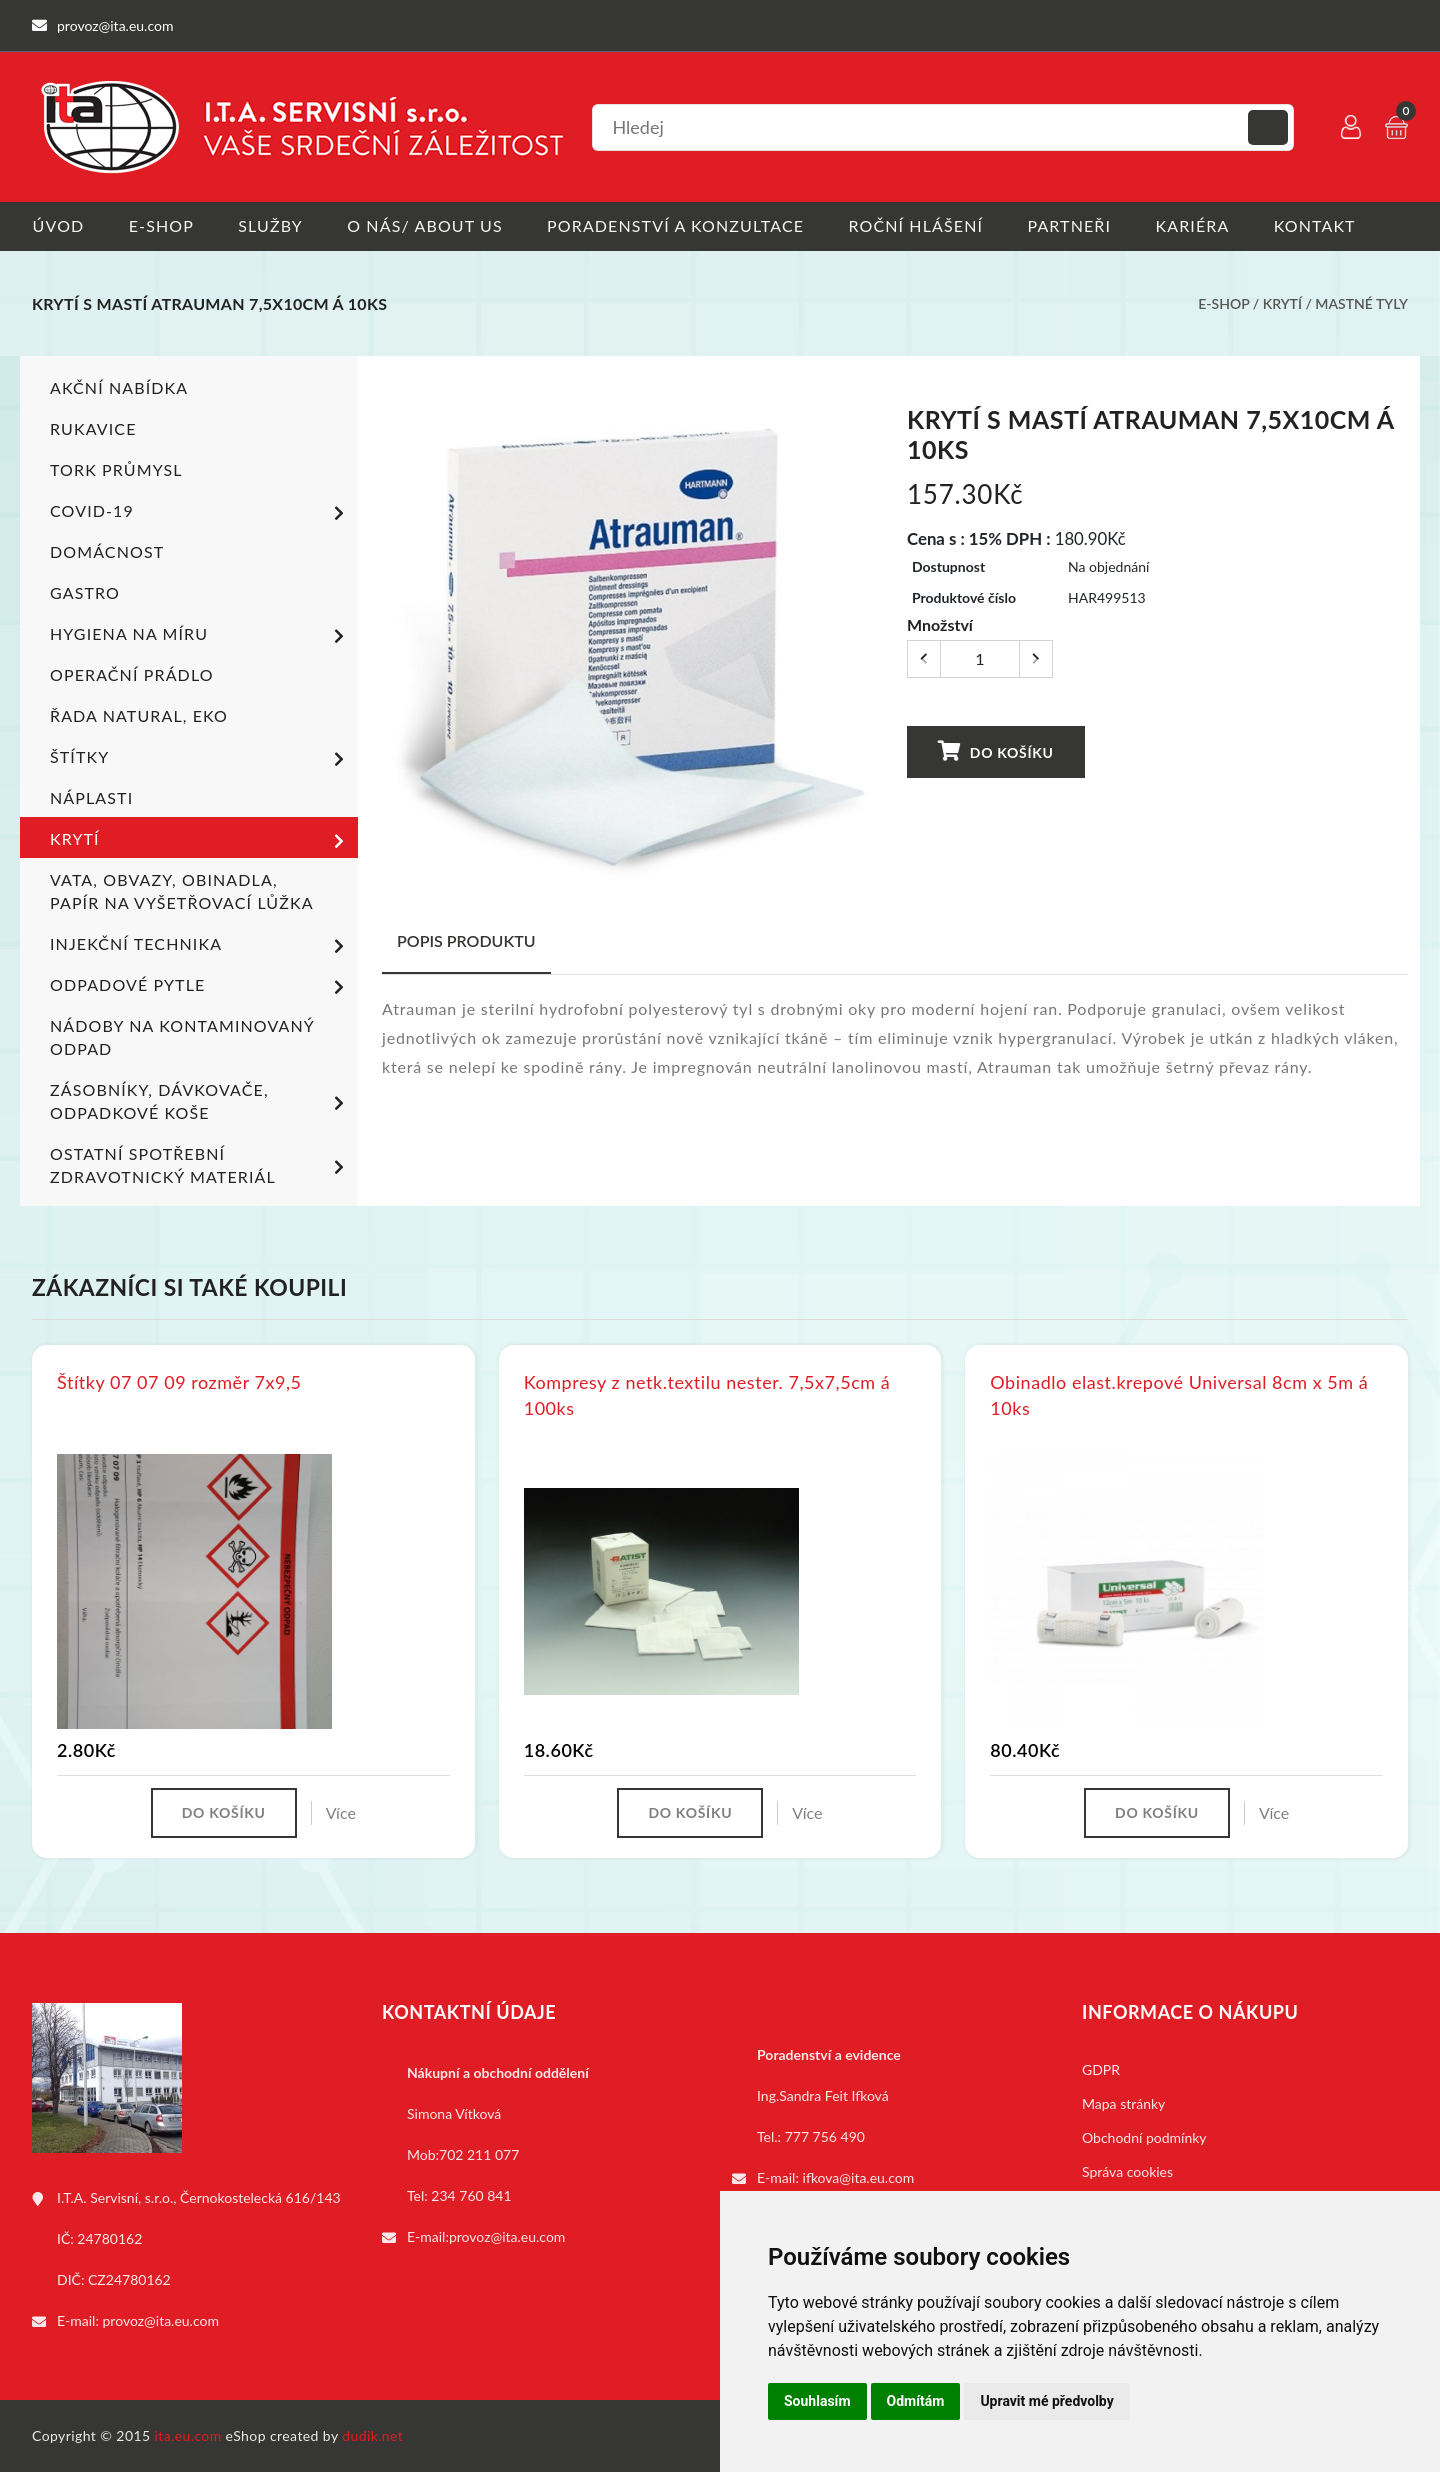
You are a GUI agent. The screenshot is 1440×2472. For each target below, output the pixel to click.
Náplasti (91, 797)
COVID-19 (200, 513)
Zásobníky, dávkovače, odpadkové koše (200, 1101)
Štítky (200, 759)
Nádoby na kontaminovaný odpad (182, 1037)
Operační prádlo (132, 674)
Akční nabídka (119, 387)
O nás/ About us (427, 225)
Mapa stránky (1123, 2103)
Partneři (1073, 225)
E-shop (161, 225)
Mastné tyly (1361, 303)
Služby (271, 225)
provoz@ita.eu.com (161, 2320)
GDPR (1101, 2069)
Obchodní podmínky (1144, 2137)
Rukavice (93, 428)
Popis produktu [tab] (466, 940)
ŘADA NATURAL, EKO (139, 715)
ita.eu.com (188, 2435)
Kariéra (1196, 225)
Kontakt (1319, 225)
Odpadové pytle (200, 987)
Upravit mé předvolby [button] (1046, 2401)
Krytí (1282, 303)
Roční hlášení (918, 225)
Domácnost (107, 551)
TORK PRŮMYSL (116, 469)
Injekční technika (200, 946)
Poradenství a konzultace (677, 225)
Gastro (85, 592)
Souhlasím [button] (817, 2401)
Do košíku (994, 750)
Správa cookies (1127, 2171)
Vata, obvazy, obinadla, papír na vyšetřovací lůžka (182, 891)
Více (341, 1812)
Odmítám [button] (916, 2401)
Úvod (58, 225)
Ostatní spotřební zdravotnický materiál (200, 1165)
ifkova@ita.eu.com (859, 2177)
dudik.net (373, 2435)
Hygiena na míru (200, 636)
